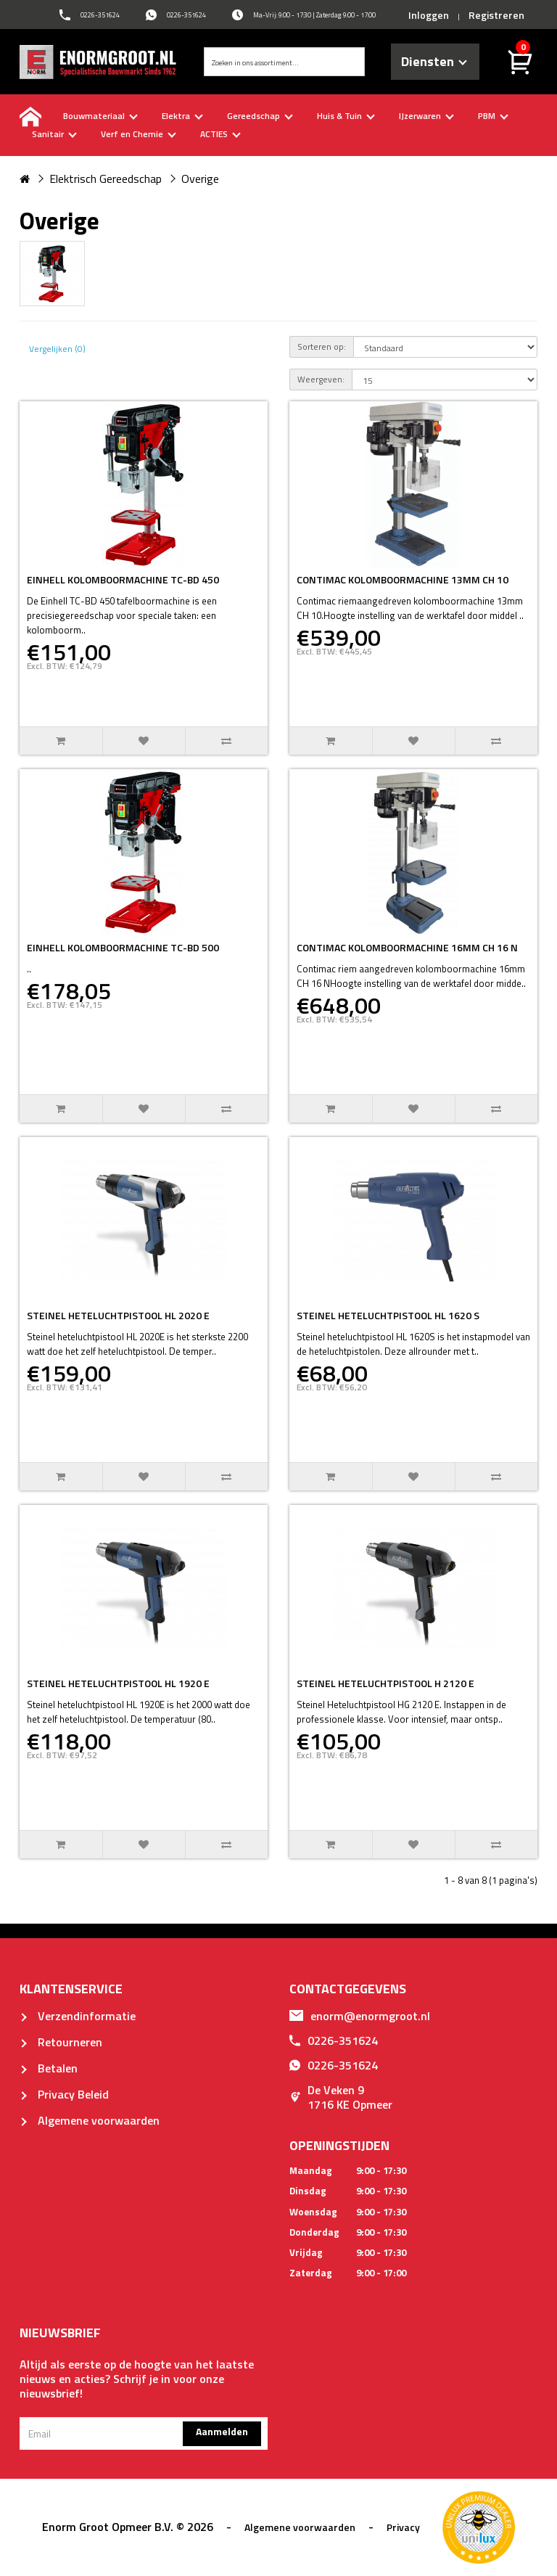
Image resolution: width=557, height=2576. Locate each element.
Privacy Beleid (64, 2094)
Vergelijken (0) (57, 349)
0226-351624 (333, 2040)
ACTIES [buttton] (220, 134)
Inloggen (428, 14)
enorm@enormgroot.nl (359, 2016)
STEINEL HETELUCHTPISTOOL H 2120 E (385, 1683)
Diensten (434, 61)
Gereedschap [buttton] (260, 116)
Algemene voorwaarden (90, 2120)
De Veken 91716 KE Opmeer (340, 2097)
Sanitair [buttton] (54, 134)
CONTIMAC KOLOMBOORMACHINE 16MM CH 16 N (407, 947)
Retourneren (61, 2042)
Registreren (496, 14)
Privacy (403, 2527)
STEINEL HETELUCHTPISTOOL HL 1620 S (388, 1315)
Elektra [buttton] (182, 116)
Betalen (49, 2068)
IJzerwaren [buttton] (426, 116)
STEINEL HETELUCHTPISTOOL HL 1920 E (118, 1683)
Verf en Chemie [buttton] (138, 134)
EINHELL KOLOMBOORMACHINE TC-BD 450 (123, 579)
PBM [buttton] (493, 116)
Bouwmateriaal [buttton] (100, 116)
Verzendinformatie (78, 2016)
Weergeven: (320, 379)
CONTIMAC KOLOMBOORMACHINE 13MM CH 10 (402, 579)
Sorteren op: (321, 346)
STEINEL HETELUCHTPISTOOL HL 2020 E (118, 1315)
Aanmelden (222, 2431)
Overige (200, 178)
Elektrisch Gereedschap (105, 178)
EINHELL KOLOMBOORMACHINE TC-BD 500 (123, 947)
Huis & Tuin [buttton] (346, 116)
